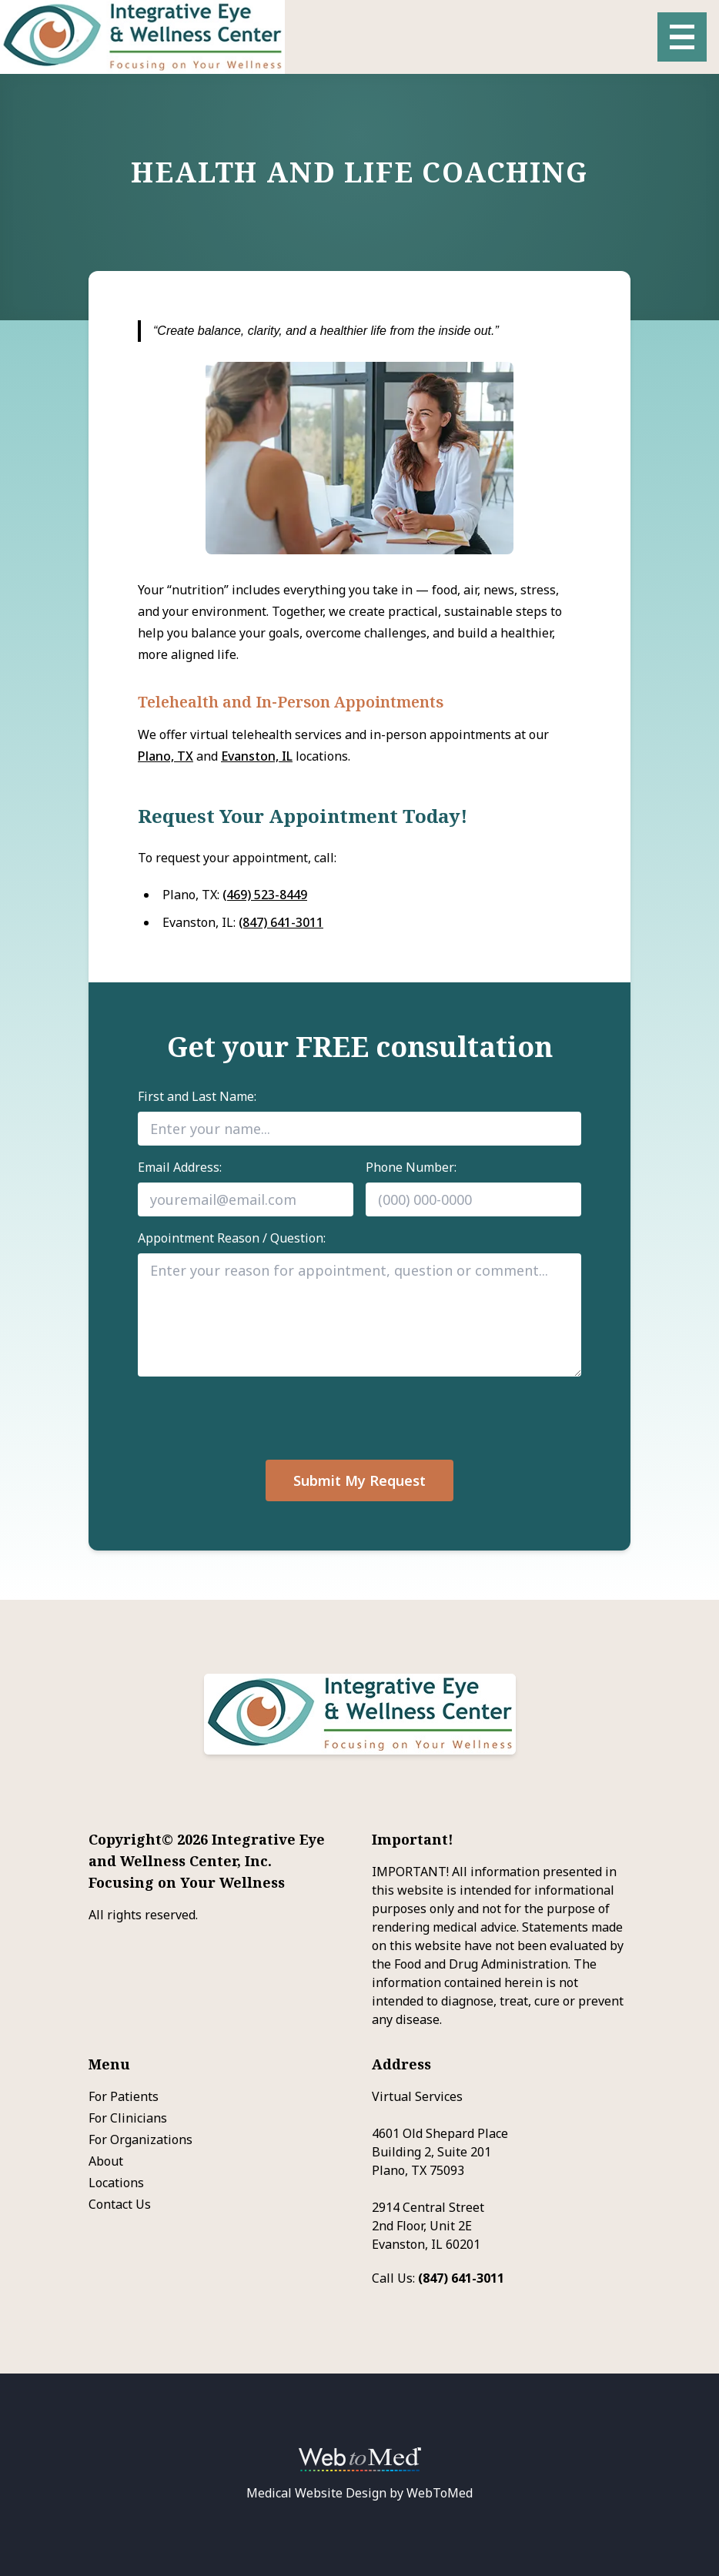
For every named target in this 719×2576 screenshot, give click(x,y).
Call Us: (438, 2278)
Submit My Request (359, 1480)
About (106, 2161)
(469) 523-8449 (264, 894)
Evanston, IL (257, 756)
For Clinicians (128, 2117)
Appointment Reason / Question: (232, 1237)
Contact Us (120, 2204)
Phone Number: (411, 1167)
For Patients (124, 2096)
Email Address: (180, 1167)
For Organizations (140, 2139)
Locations (116, 2182)
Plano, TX (165, 756)
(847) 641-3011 (281, 922)
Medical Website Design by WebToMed (359, 2492)
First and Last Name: (197, 1096)
